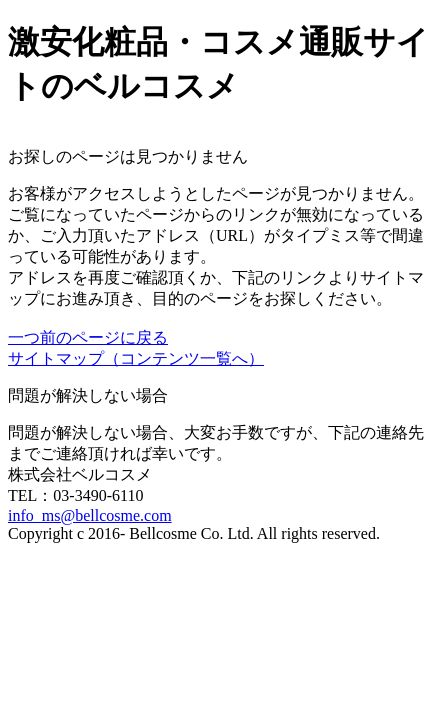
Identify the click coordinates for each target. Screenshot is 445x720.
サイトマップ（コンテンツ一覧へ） (136, 358)
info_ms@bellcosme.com (90, 515)
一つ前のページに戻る (88, 337)
